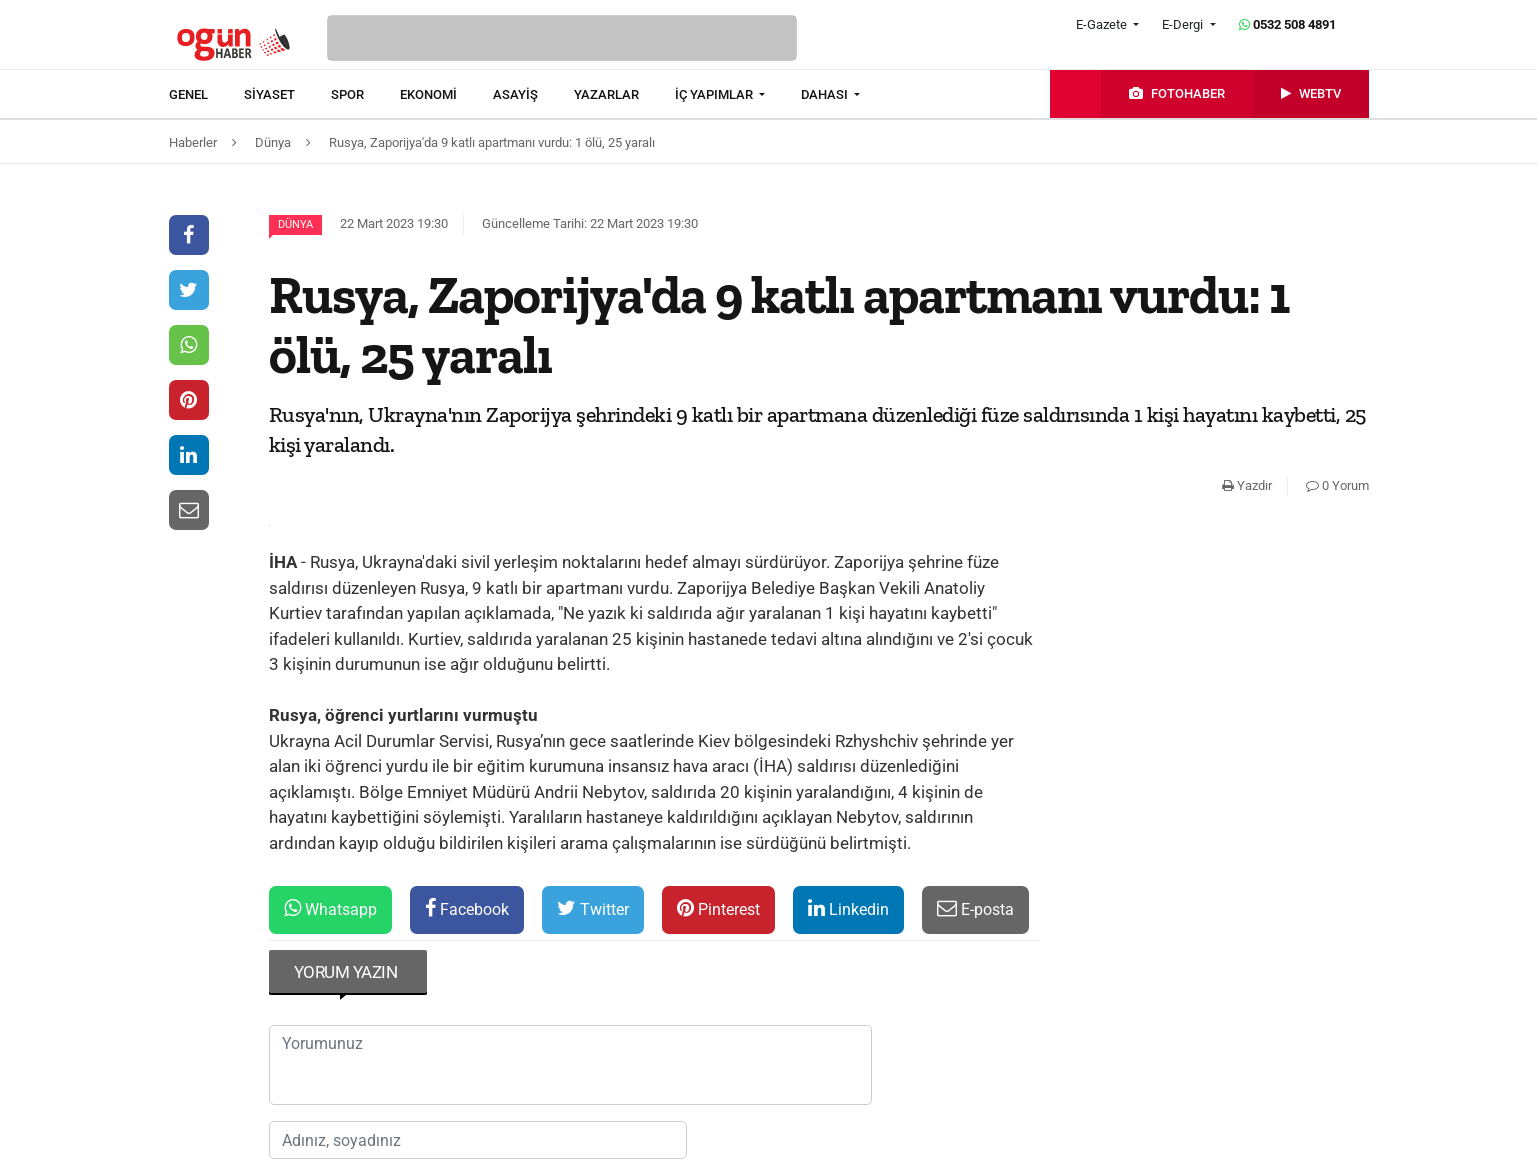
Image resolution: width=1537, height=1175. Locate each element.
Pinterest (718, 908)
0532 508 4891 (1287, 24)
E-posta (975, 908)
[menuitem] (206, 95)
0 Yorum (1337, 485)
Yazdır (1247, 485)
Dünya (295, 224)
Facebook (467, 908)
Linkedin (848, 908)
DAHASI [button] (826, 94)
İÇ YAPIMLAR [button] (715, 94)
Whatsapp (330, 908)
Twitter (593, 908)
